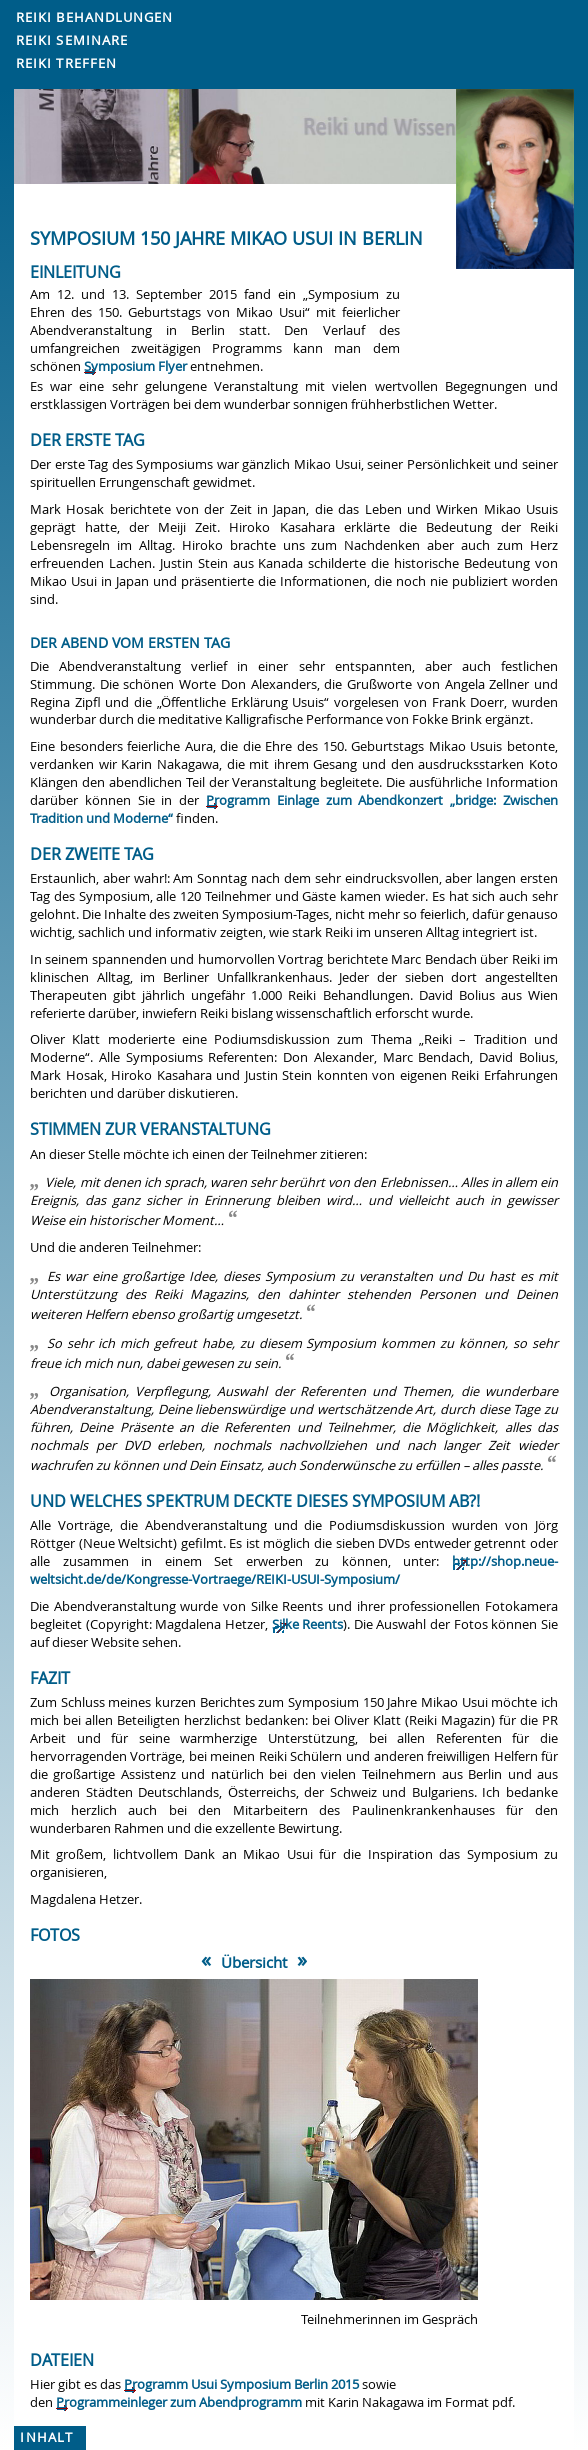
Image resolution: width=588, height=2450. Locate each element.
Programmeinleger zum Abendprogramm (179, 2402)
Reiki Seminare (72, 40)
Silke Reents (308, 1624)
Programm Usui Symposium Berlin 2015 (241, 2384)
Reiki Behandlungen (95, 17)
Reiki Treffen (66, 63)
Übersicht (254, 1962)
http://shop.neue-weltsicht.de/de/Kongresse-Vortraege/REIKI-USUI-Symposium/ (294, 1570)
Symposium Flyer (135, 366)
